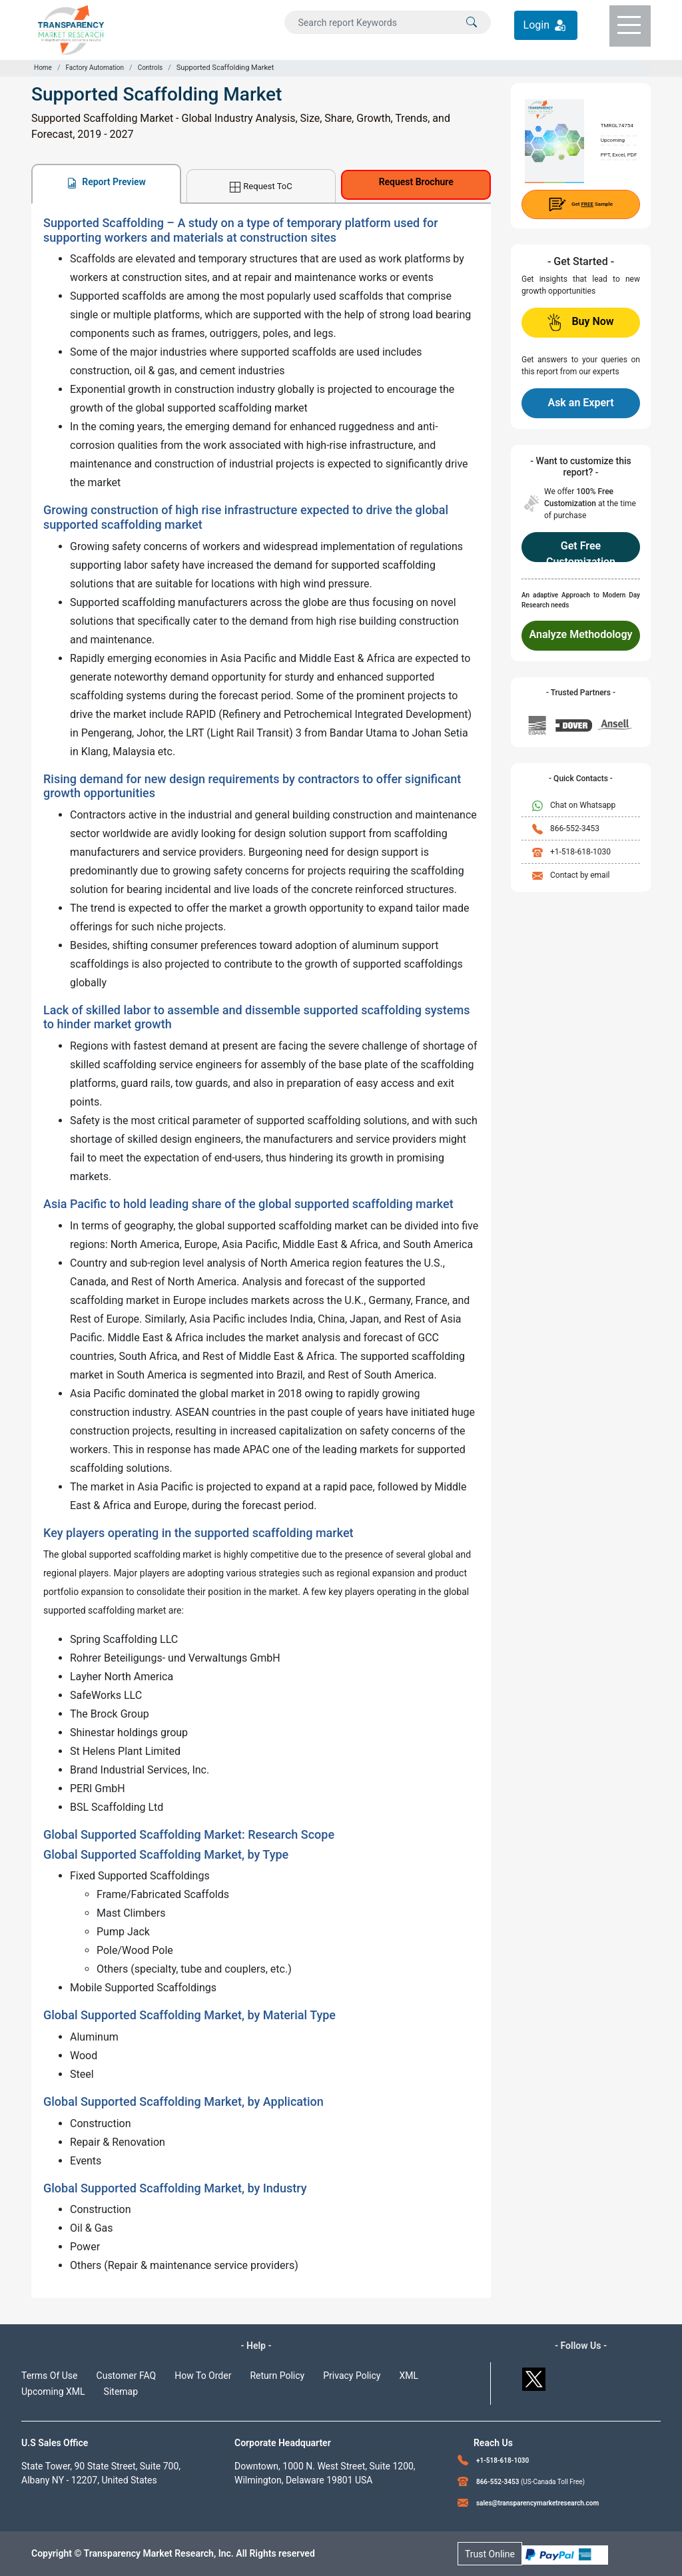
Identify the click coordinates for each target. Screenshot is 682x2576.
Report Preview (106, 182)
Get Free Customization (580, 550)
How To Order (202, 2375)
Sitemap (121, 2391)
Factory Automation (94, 67)
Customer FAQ (127, 2375)
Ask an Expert (580, 402)
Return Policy (277, 2375)
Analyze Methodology (581, 634)
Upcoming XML (53, 2391)
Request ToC (261, 186)
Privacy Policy (351, 2375)
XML (408, 2375)
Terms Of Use (49, 2375)
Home (43, 67)
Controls (150, 67)
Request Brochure (416, 181)
